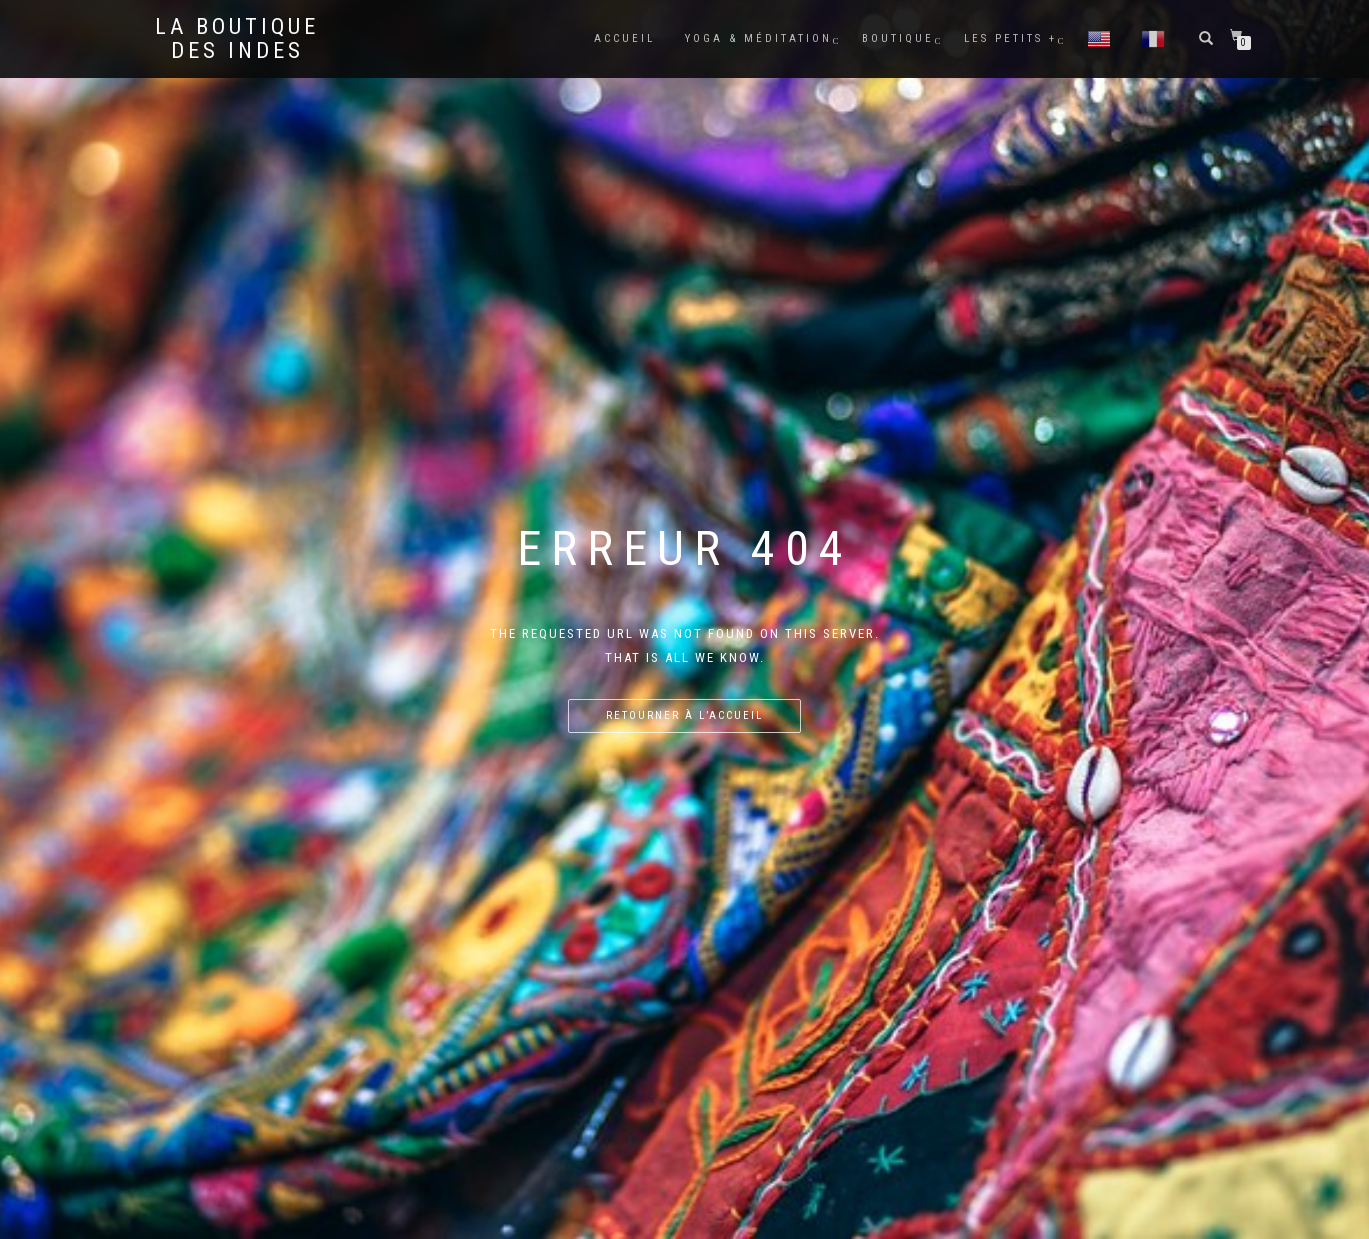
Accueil (624, 38)
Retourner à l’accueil (684, 715)
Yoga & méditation (758, 38)
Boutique (898, 38)
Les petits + (1010, 38)
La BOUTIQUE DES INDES (237, 39)
